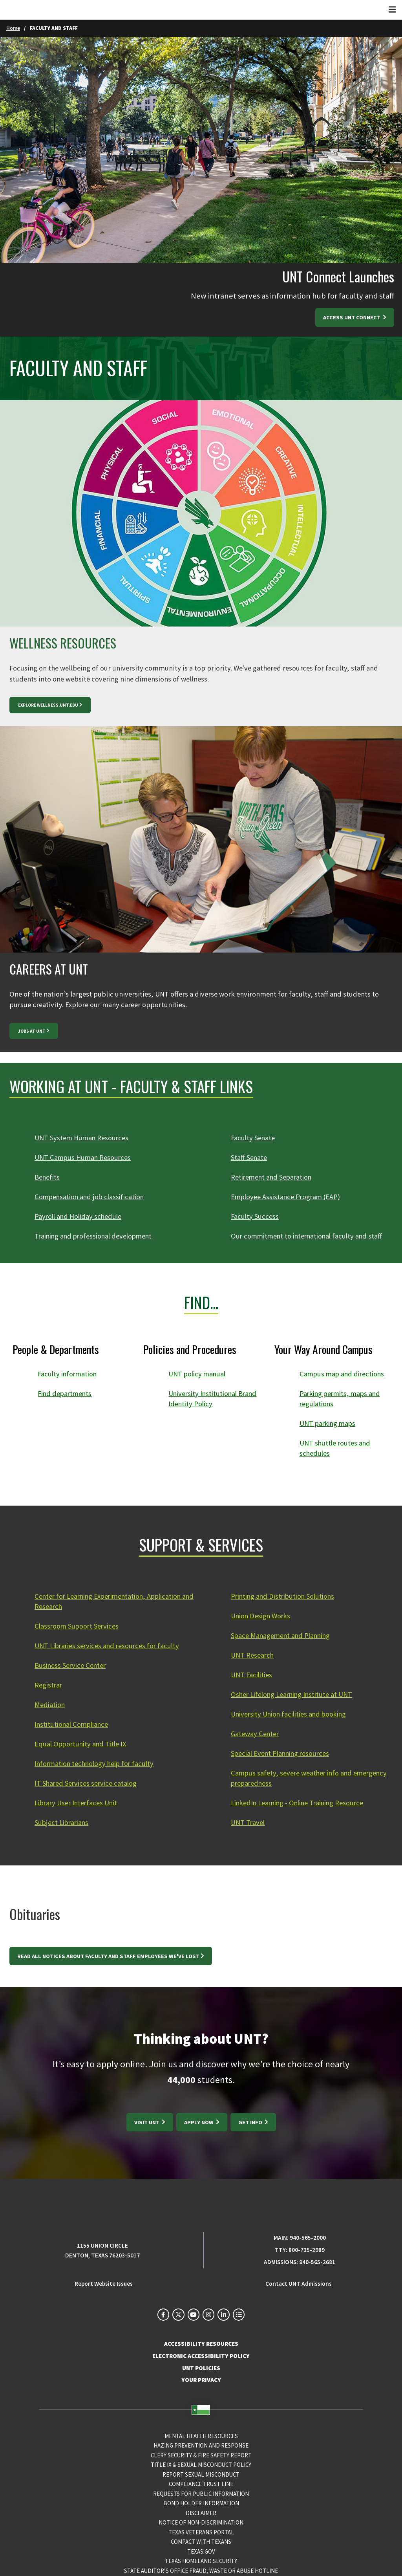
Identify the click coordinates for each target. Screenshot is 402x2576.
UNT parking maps (329, 1423)
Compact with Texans (201, 2542)
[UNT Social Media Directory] (239, 2315)
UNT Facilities (252, 1674)
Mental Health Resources (201, 2436)
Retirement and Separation (273, 1177)
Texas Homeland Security (201, 2561)
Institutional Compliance (73, 1724)
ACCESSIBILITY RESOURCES (201, 2344)
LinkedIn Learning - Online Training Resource (300, 1802)
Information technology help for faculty (97, 1763)
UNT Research (252, 1655)
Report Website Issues (104, 2283)
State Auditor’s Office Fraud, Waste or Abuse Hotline (201, 2571)
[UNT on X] (178, 2315)
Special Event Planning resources (282, 1753)
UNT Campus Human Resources (84, 1157)
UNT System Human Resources (82, 1137)
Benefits (47, 1177)
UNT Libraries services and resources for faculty (109, 1645)
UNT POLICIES (201, 2369)
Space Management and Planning (282, 1635)
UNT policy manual (198, 1373)
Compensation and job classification (91, 1196)
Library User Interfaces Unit (78, 1802)
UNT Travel (248, 1822)
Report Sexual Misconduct (201, 2475)
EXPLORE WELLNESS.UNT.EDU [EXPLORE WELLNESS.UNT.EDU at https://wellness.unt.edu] (48, 705)
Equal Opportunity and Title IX (82, 1743)
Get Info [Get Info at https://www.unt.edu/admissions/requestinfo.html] (250, 2122)
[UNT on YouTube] (193, 2315)
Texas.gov (201, 2552)
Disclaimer (201, 2513)
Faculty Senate (253, 1137)
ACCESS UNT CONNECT (352, 317)
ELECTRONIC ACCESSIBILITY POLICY (201, 2356)
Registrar (49, 1684)
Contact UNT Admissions (298, 2283)
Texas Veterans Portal (201, 2532)
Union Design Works (262, 1615)
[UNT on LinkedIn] (223, 2315)
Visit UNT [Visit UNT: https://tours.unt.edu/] (147, 2122)
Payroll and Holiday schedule (79, 1216)
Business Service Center (71, 1665)
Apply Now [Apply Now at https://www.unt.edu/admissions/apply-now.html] (199, 2122)
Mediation (50, 1704)
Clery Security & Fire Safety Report (201, 2455)
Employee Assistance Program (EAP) (287, 1196)
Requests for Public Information (201, 2494)
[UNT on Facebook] (163, 2315)
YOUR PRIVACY (201, 2381)
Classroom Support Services (78, 1626)
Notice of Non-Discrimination (201, 2523)
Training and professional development (96, 1235)
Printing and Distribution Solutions (285, 1596)
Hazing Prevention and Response (201, 2446)
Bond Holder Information (201, 2503)
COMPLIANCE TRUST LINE (201, 2484)
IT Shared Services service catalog (87, 1783)
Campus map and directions (343, 1373)
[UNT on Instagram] (208, 2315)
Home (13, 28)
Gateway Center (255, 1733)
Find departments (66, 1393)
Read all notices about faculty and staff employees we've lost (108, 1956)
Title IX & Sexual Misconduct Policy (201, 2465)
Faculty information (68, 1373)
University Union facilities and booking (291, 1714)
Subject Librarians (63, 1822)
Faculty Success (255, 1216)
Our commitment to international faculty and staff (309, 1235)
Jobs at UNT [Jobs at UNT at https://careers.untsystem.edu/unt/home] (32, 1031)
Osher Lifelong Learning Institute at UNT (293, 1694)
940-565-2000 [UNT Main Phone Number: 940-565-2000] (308, 2238)
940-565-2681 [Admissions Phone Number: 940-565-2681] (317, 2262)
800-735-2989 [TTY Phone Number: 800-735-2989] (307, 2250)
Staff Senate (249, 1157)
